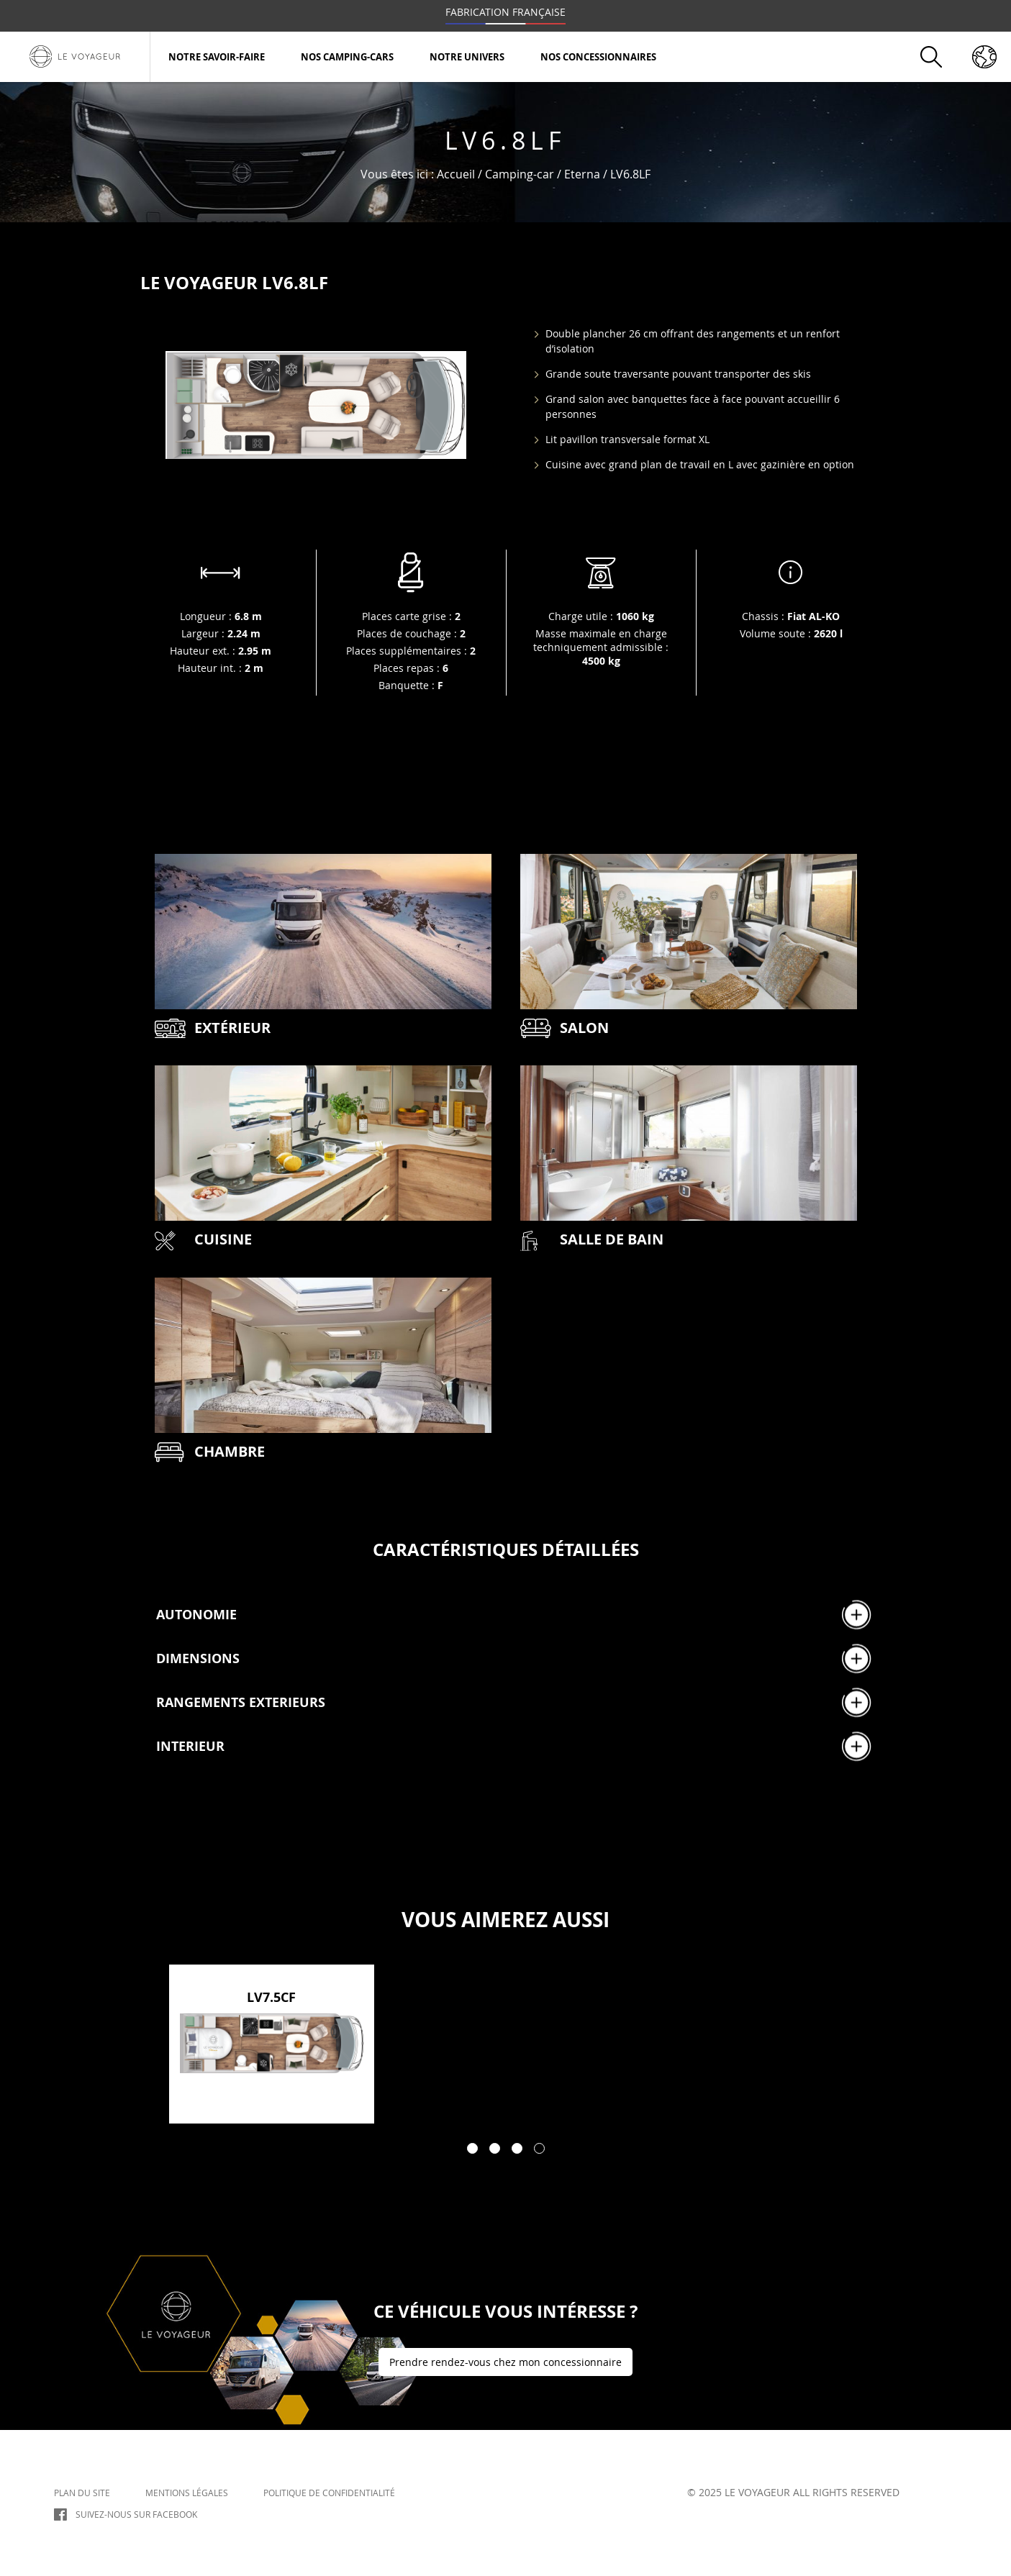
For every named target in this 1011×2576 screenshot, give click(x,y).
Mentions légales (186, 2492)
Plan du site (82, 2492)
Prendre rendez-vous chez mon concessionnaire (505, 2362)
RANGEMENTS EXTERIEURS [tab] (513, 1702)
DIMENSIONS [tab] (513, 1658)
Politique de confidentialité (329, 2492)
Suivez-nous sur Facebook (136, 2514)
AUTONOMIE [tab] (513, 1614)
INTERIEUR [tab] (513, 1746)
